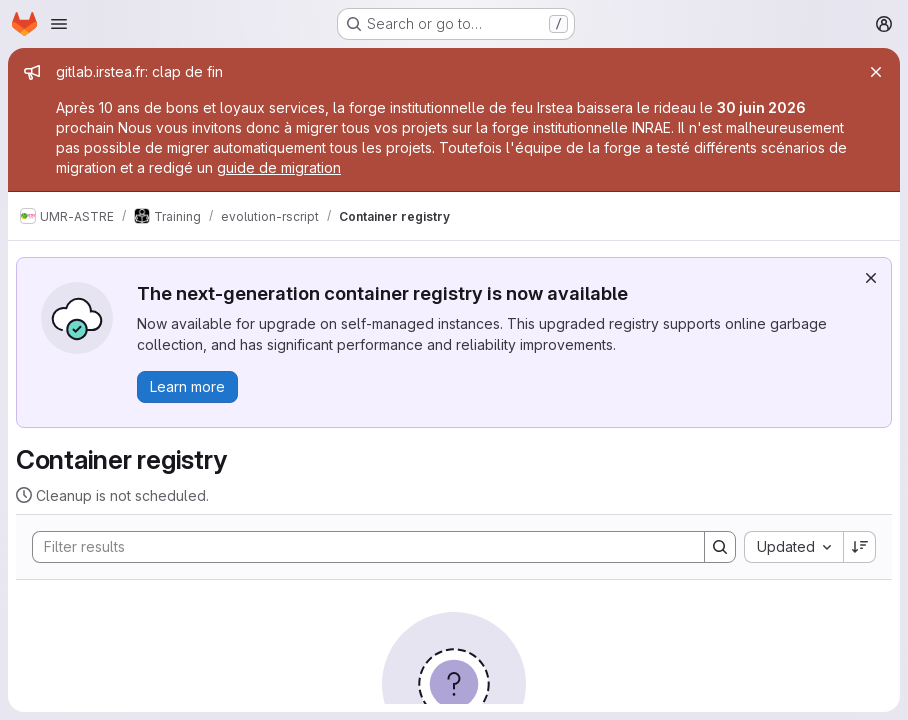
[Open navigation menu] (59, 24)
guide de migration (279, 167)
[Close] (876, 72)
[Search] (358, 547)
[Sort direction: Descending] (860, 547)
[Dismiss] (871, 278)
